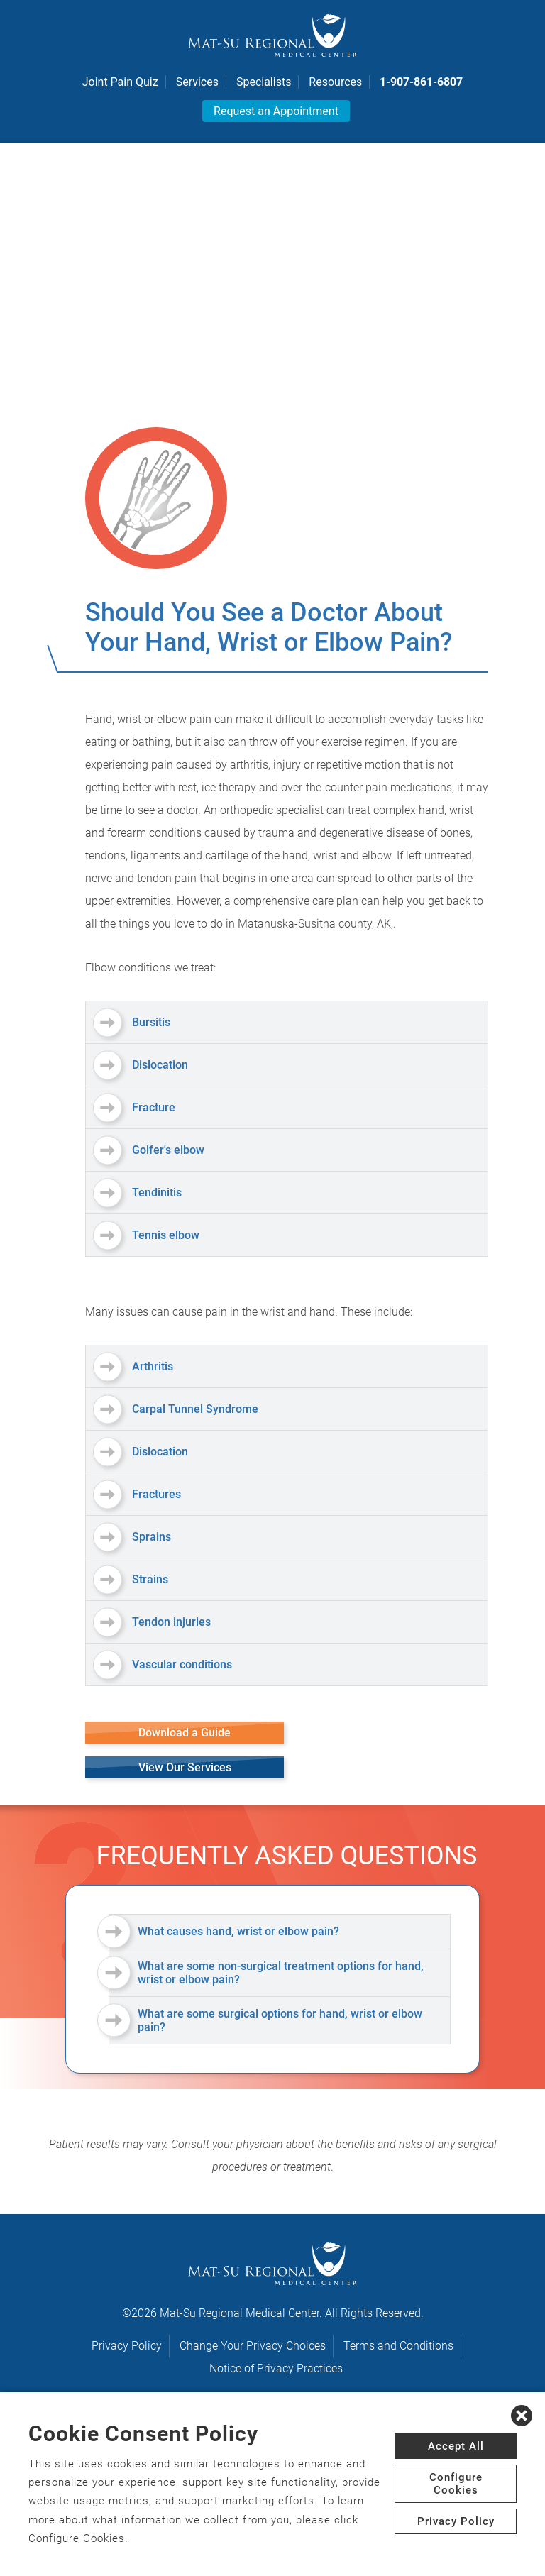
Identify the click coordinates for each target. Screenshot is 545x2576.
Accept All (456, 2446)
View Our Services (184, 1767)
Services (197, 82)
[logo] (272, 35)
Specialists (263, 82)
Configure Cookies (456, 2484)
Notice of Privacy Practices (276, 2368)
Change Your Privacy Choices (253, 2345)
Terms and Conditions (398, 2345)
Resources (335, 82)
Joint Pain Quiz (120, 82)
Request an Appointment (276, 111)
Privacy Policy (127, 2345)
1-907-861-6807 (421, 82)
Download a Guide (184, 1732)
